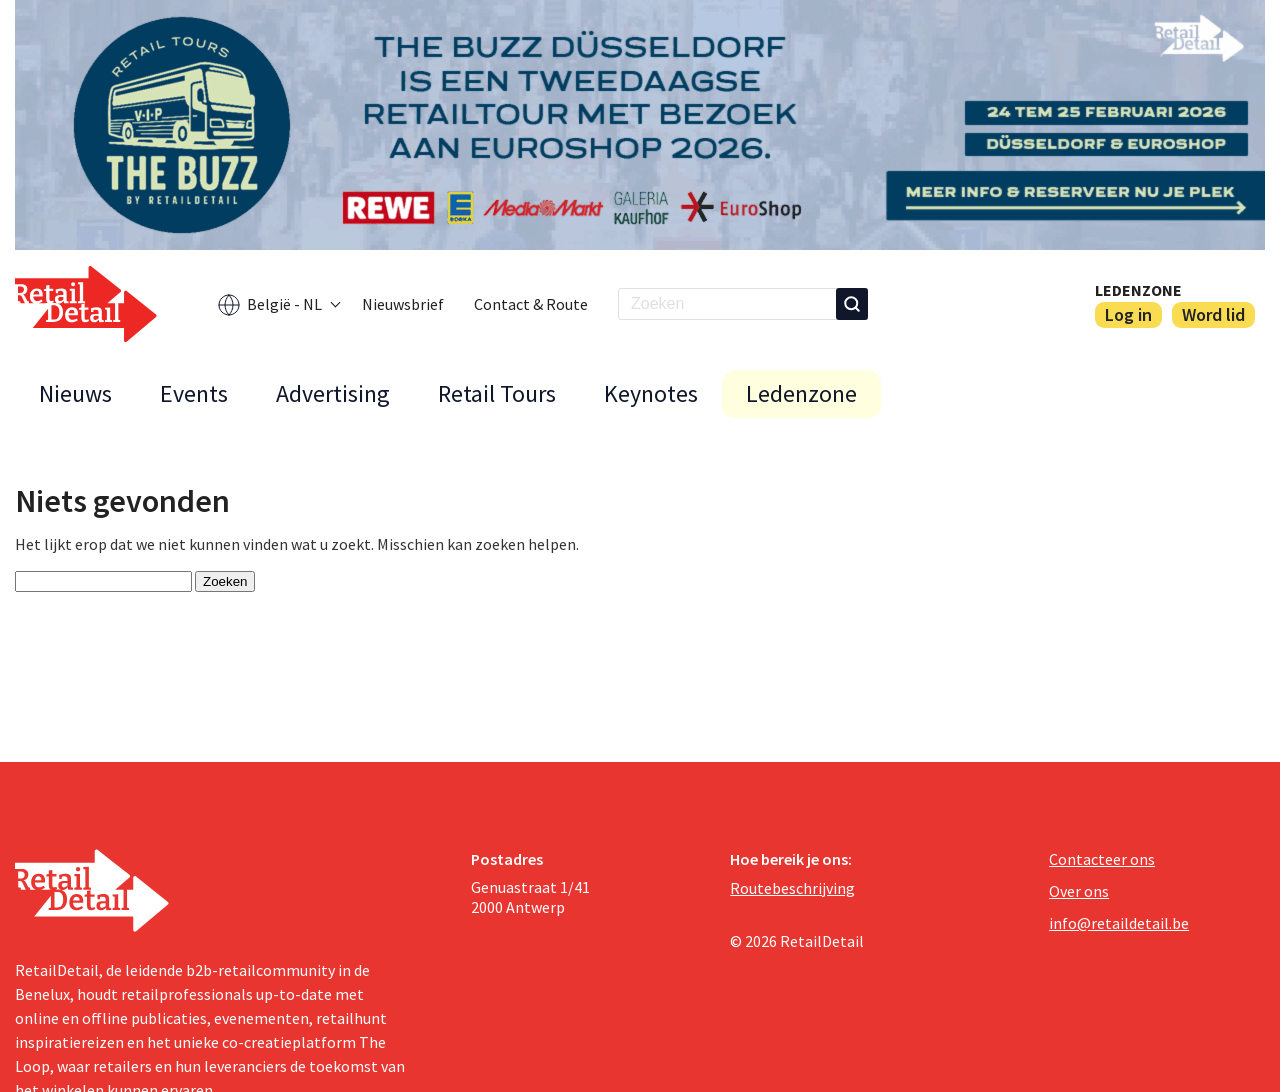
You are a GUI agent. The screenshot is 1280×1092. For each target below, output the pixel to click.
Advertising (333, 393)
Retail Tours (497, 393)
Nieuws (75, 393)
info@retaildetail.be (1119, 923)
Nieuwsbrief (403, 304)
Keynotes (651, 393)
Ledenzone (1138, 290)
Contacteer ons (1102, 859)
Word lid (1213, 314)
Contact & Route (531, 304)
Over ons (1079, 891)
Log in (1128, 314)
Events (194, 393)
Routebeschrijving (792, 888)
